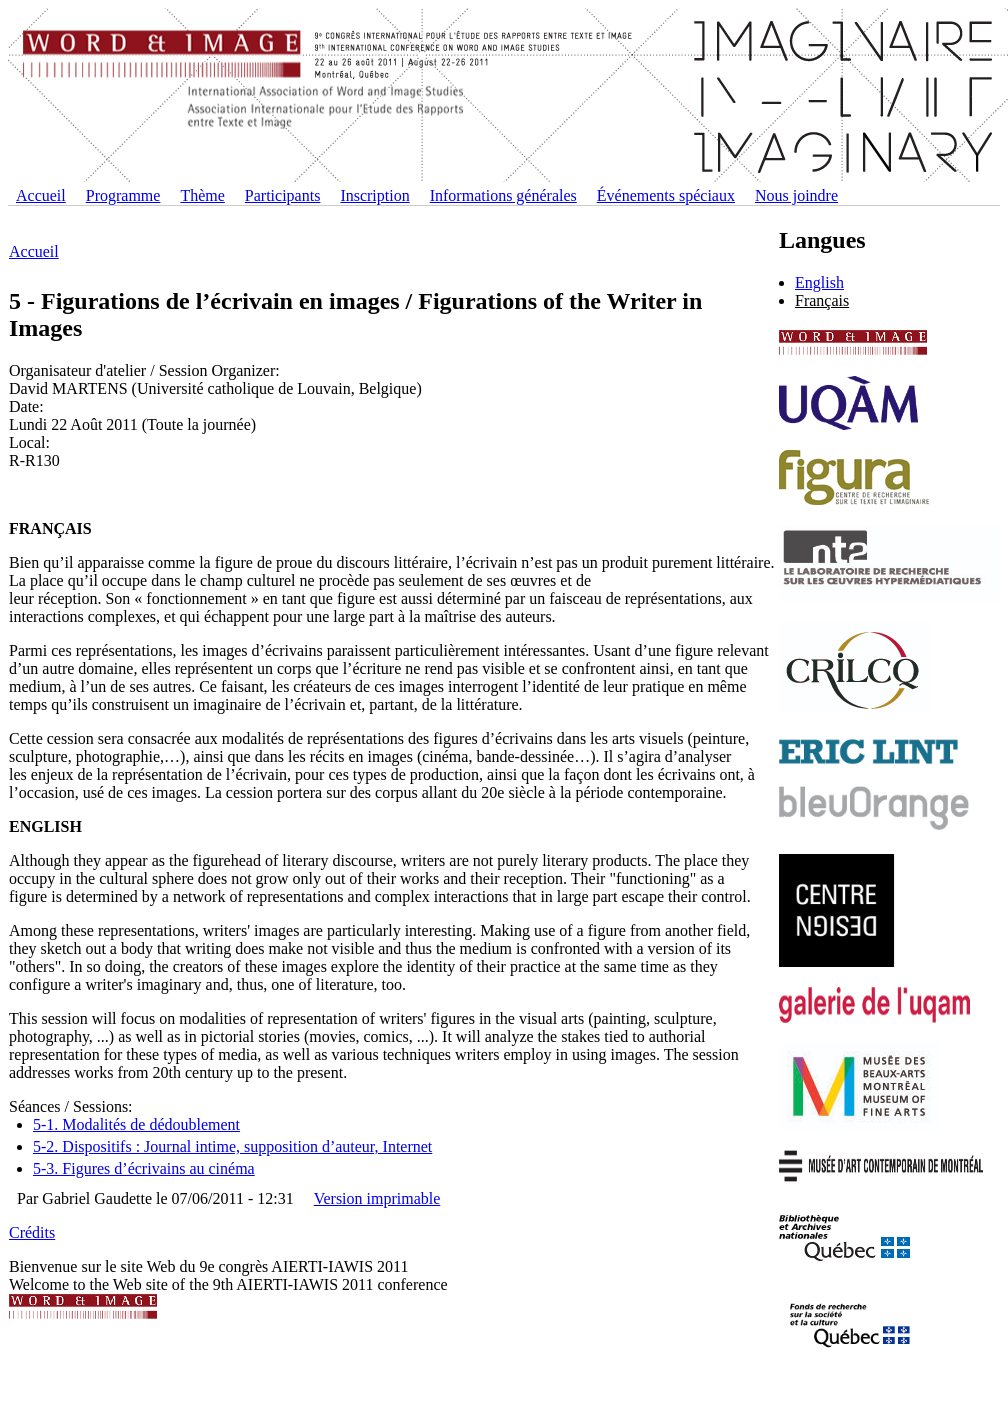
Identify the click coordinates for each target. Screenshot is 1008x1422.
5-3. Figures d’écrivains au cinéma (144, 1168)
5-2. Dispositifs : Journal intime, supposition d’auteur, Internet (232, 1146)
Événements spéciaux (666, 195)
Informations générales (503, 195)
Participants (283, 195)
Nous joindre (796, 195)
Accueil (41, 195)
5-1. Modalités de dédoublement (136, 1124)
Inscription (374, 195)
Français (822, 300)
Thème (202, 195)
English (819, 282)
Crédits (32, 1232)
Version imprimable (377, 1198)
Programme (123, 195)
